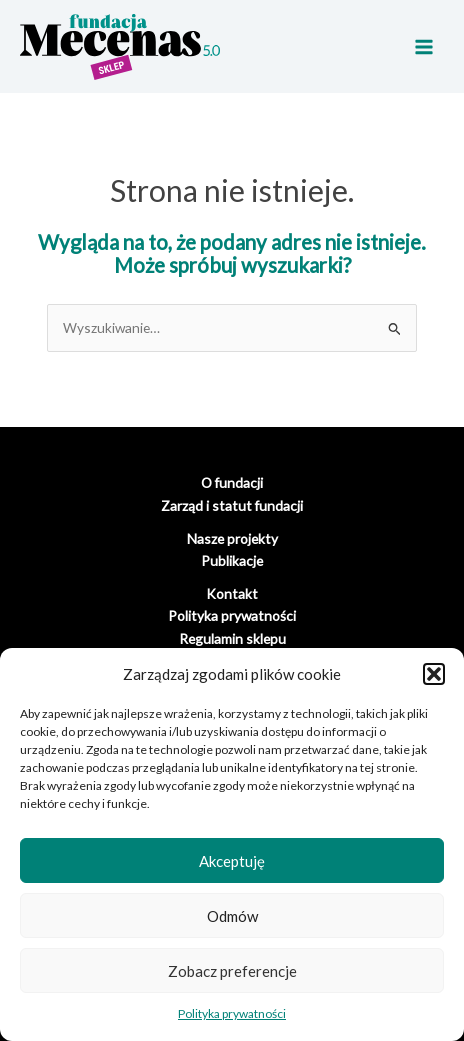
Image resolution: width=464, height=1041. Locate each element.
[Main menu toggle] (424, 46)
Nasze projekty (232, 538)
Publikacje (232, 560)
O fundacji (232, 482)
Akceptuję (232, 861)
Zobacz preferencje (232, 971)
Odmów (232, 916)
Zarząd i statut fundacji (232, 505)
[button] (434, 674)
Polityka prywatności (232, 1013)
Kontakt (232, 593)
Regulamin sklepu (232, 638)
